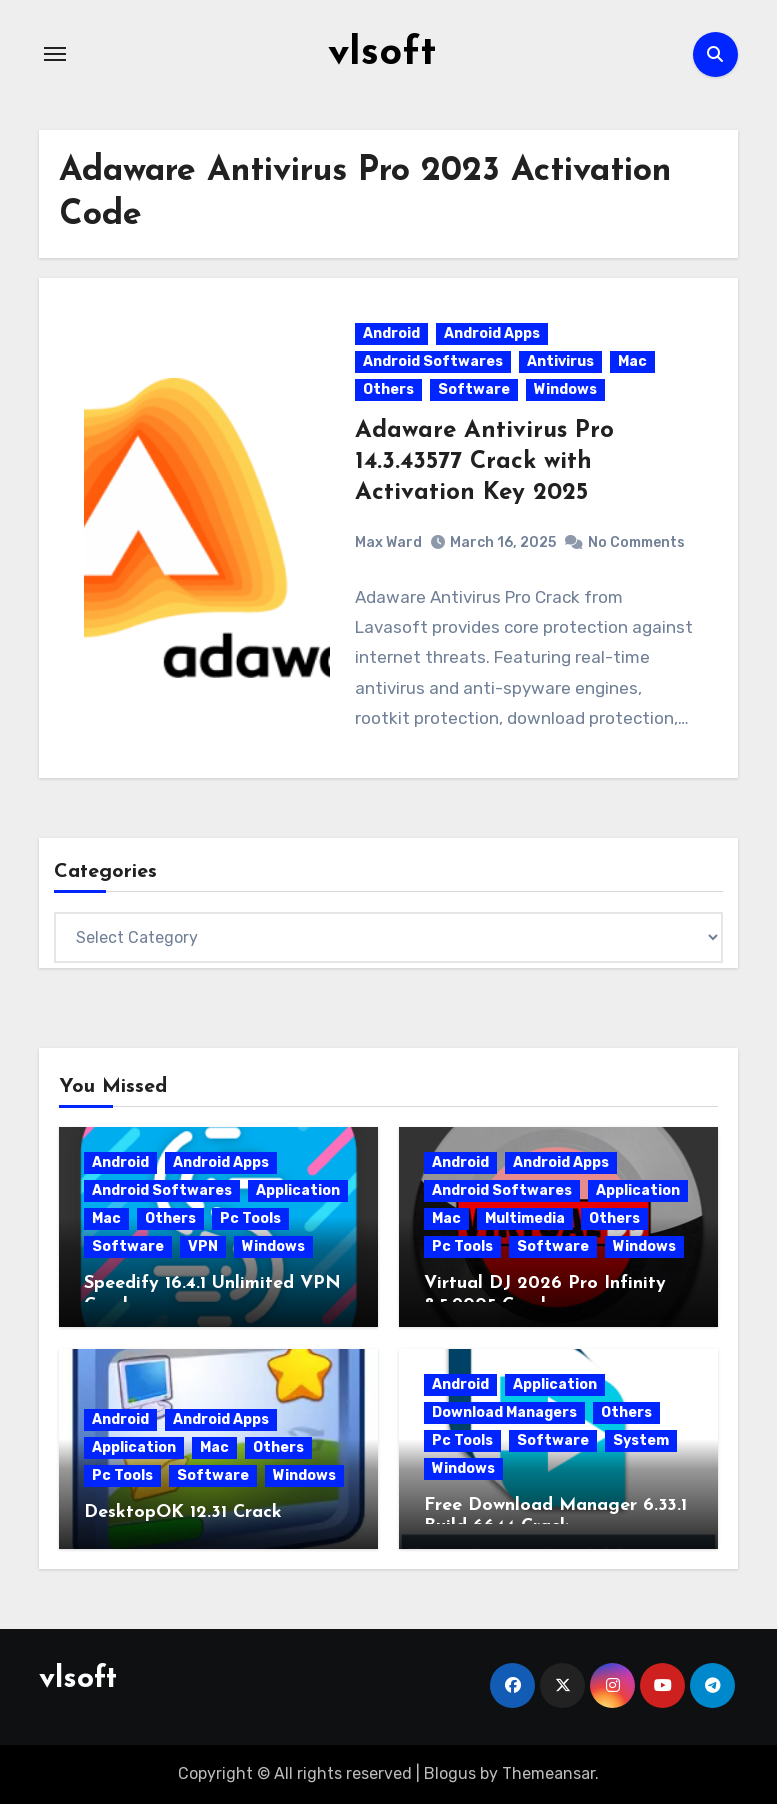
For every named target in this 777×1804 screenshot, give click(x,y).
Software (474, 389)
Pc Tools (250, 1218)
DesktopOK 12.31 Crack (183, 1512)
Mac (632, 361)
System (641, 1440)
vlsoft (382, 54)
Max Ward (388, 542)
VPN (203, 1246)
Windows (565, 389)
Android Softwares (433, 361)
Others (388, 389)
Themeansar (548, 1773)
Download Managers (504, 1412)
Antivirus (560, 361)
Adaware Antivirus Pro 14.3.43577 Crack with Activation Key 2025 (484, 462)
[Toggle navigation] (55, 54)
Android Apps (492, 333)
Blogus (450, 1773)
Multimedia (525, 1218)
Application (298, 1190)
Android (391, 333)
